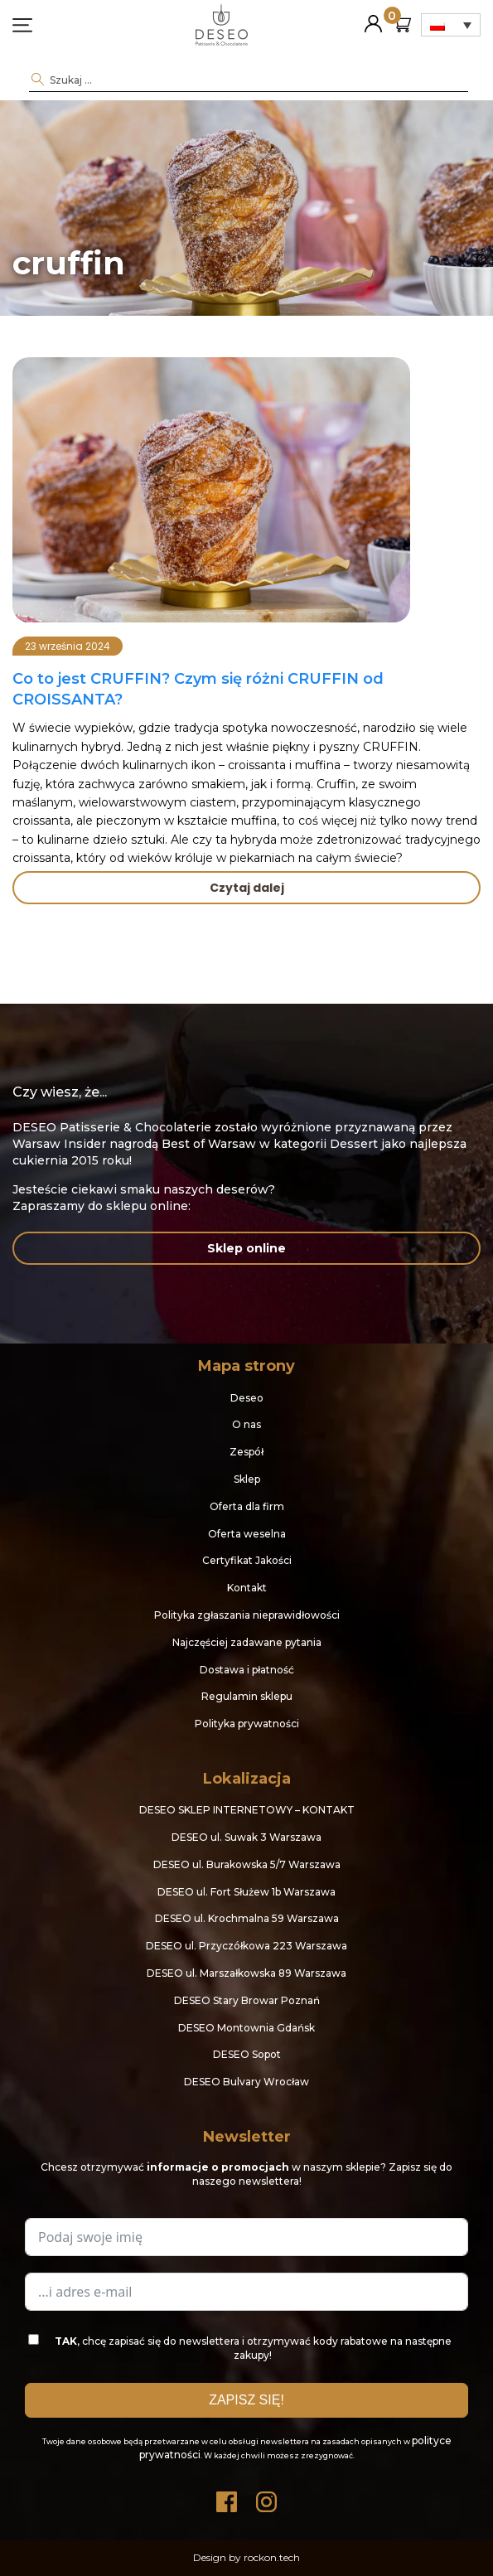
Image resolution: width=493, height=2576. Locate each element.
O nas (246, 1424)
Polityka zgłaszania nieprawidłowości (247, 1615)
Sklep (247, 1479)
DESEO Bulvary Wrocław (246, 2081)
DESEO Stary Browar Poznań (247, 2000)
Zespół (246, 1451)
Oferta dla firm (247, 1506)
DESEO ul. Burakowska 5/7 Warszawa (247, 1864)
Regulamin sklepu (246, 1696)
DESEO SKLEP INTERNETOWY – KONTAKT (247, 1810)
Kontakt (247, 1587)
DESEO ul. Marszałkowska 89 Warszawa (246, 1973)
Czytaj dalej (247, 887)
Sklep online (246, 1248)
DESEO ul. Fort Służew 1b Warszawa (246, 1892)
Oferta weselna (247, 1534)
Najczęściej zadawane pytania (246, 1642)
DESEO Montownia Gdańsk (246, 2028)
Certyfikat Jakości (247, 1560)
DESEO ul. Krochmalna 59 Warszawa (247, 1918)
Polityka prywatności (247, 1723)
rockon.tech (272, 2557)
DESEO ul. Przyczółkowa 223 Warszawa (246, 1945)
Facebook (227, 2497)
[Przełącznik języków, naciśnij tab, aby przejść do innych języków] (451, 24)
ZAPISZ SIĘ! (246, 2400)
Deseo (246, 1398)
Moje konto (373, 17)
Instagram (266, 2497)
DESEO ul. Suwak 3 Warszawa (246, 1837)
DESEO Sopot (247, 2054)
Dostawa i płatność (247, 1669)
